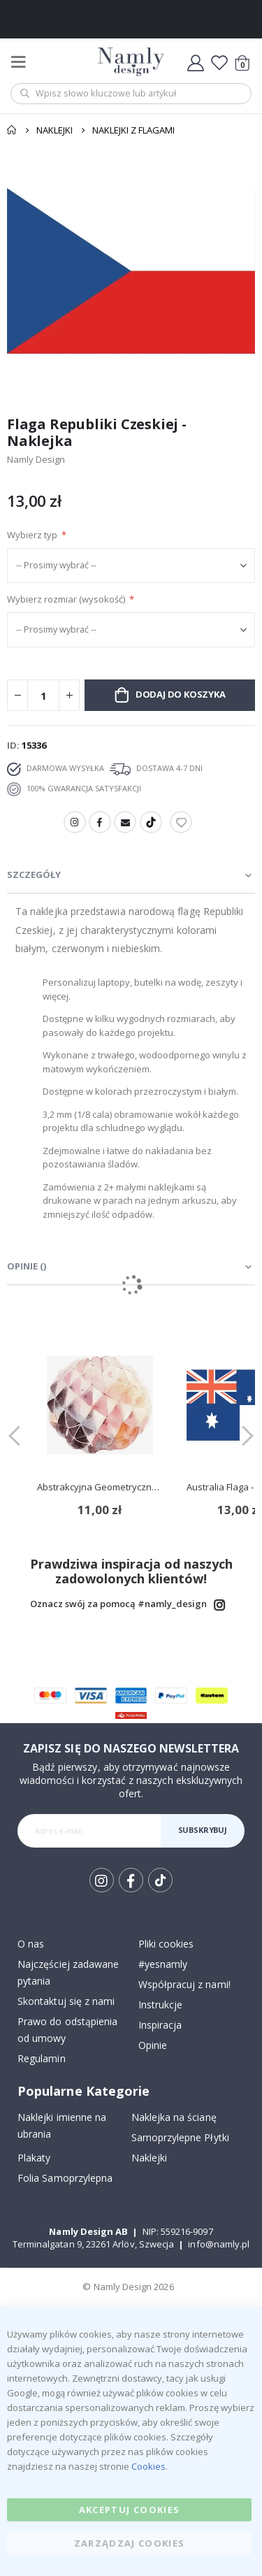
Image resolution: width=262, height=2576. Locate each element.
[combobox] (131, 93)
